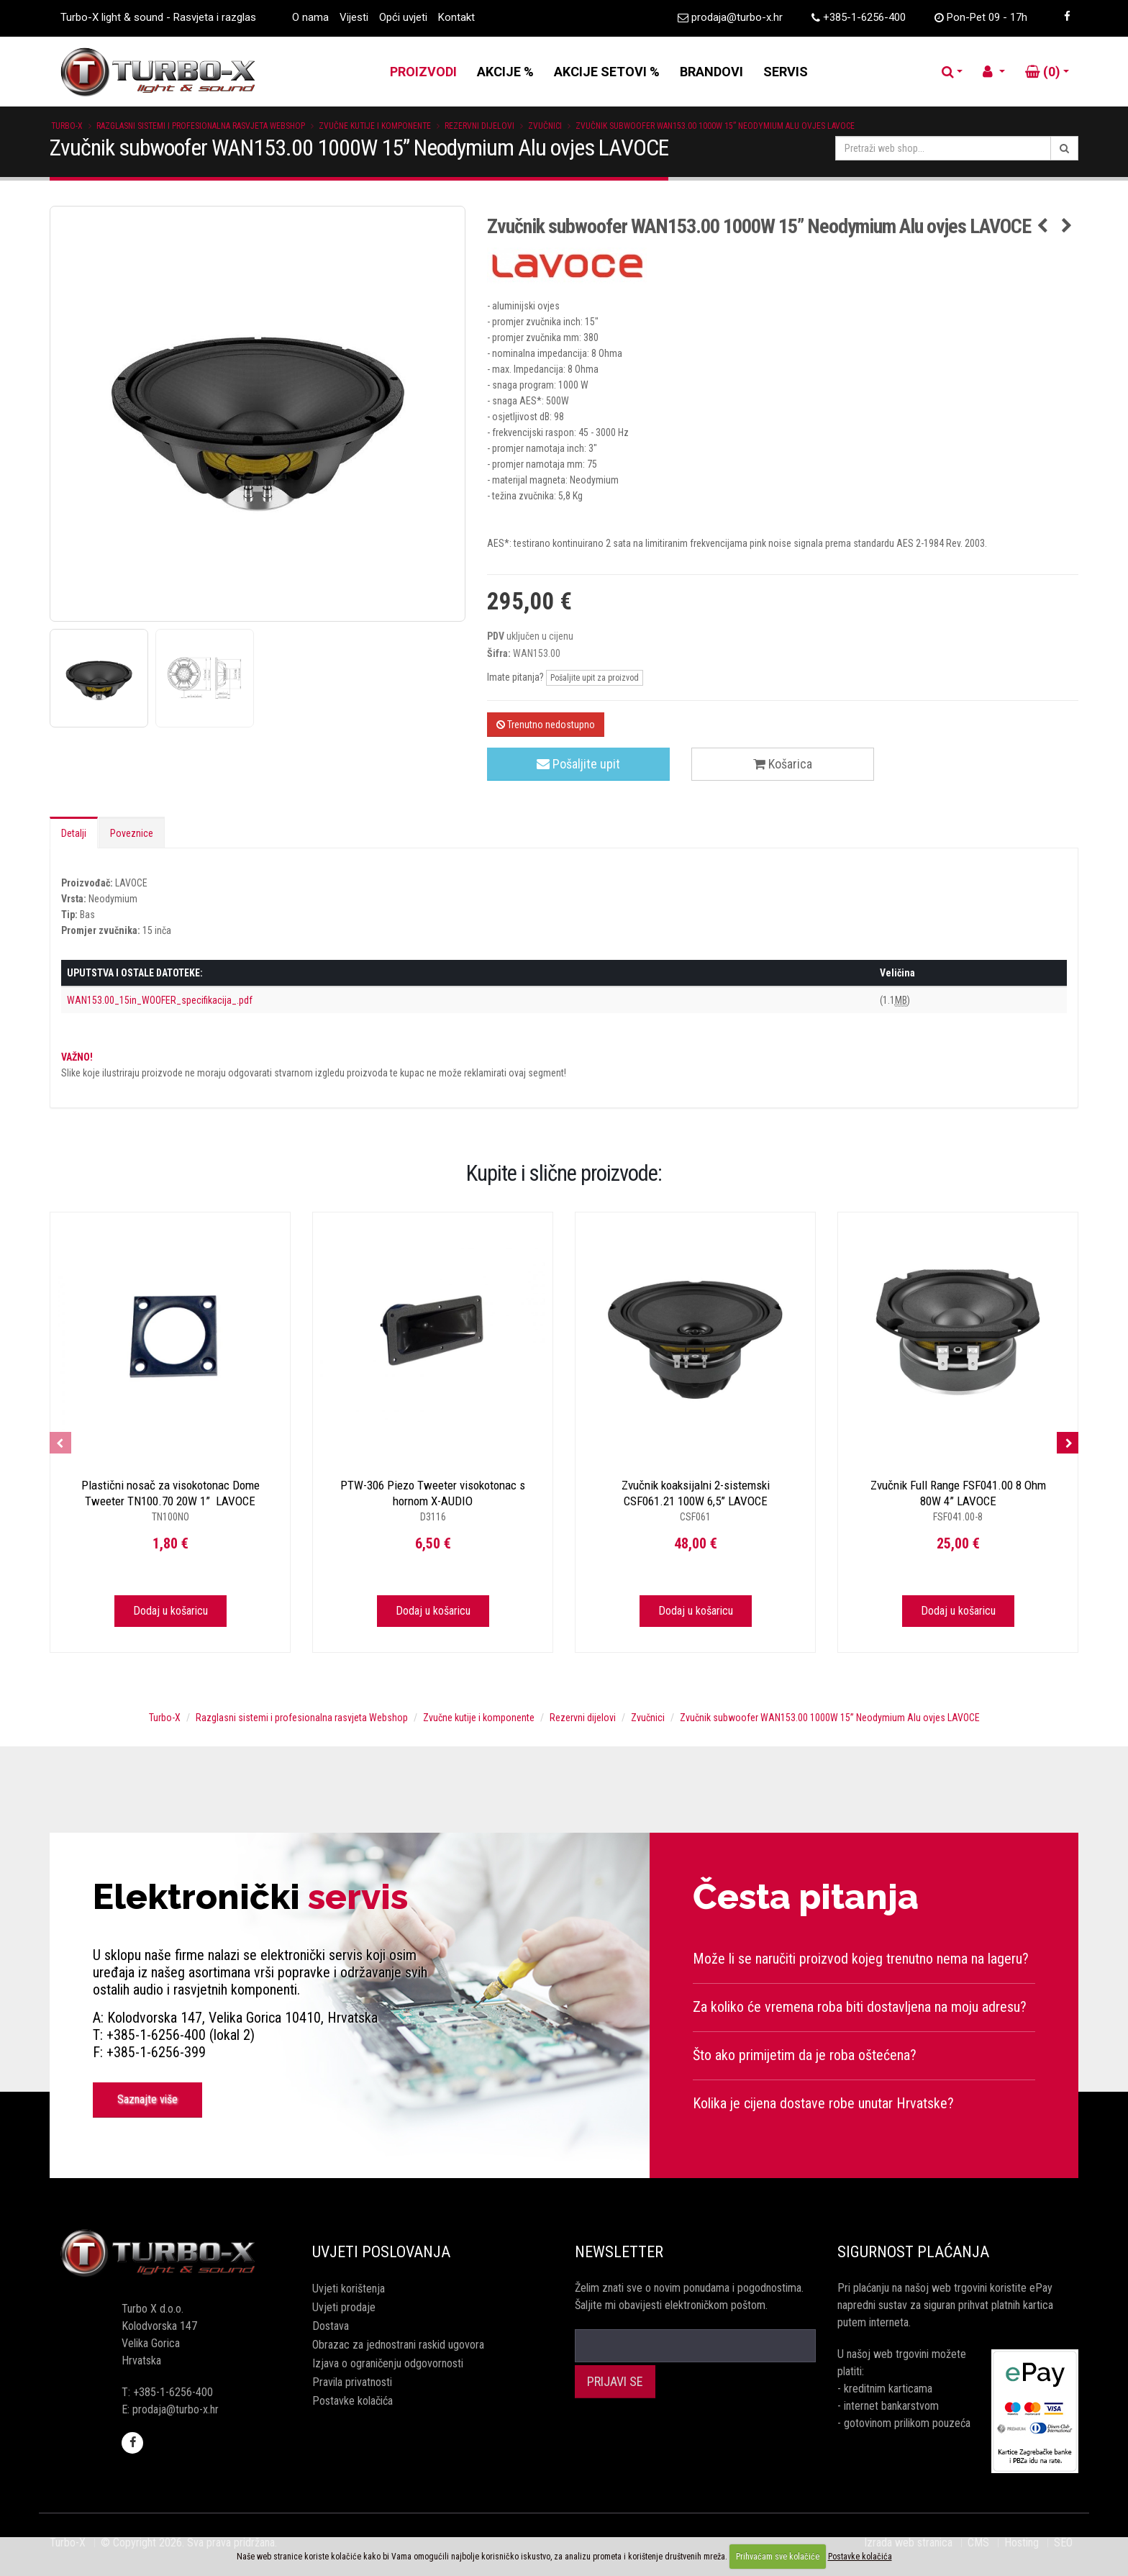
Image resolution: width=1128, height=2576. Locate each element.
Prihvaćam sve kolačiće (777, 2557)
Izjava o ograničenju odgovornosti (387, 2363)
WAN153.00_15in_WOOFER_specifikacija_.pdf (160, 1000)
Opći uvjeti (403, 17)
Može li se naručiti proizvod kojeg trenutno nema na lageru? (861, 1958)
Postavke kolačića (352, 2401)
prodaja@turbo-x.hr (737, 17)
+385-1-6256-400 (864, 17)
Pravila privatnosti (352, 2382)
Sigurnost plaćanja (913, 2252)
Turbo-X (67, 126)
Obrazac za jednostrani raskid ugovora (398, 2344)
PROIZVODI (423, 71)
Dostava (330, 2326)
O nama (310, 17)
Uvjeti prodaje (344, 2307)
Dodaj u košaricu (170, 1611)
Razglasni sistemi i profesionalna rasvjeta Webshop (200, 126)
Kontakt (456, 17)
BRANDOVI (711, 71)
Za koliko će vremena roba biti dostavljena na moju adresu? (860, 2006)
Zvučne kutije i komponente (375, 126)
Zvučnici (545, 126)
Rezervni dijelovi (479, 126)
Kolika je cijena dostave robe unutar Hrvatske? (823, 2103)
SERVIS (785, 71)
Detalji (73, 833)
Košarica (782, 763)
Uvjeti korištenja (348, 2288)
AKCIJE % (505, 71)
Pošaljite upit (578, 763)
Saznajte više (147, 2099)
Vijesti (354, 17)
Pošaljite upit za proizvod (594, 678)
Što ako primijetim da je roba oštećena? (804, 2055)
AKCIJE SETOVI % (607, 71)
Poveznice (131, 833)
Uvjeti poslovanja (381, 2252)
